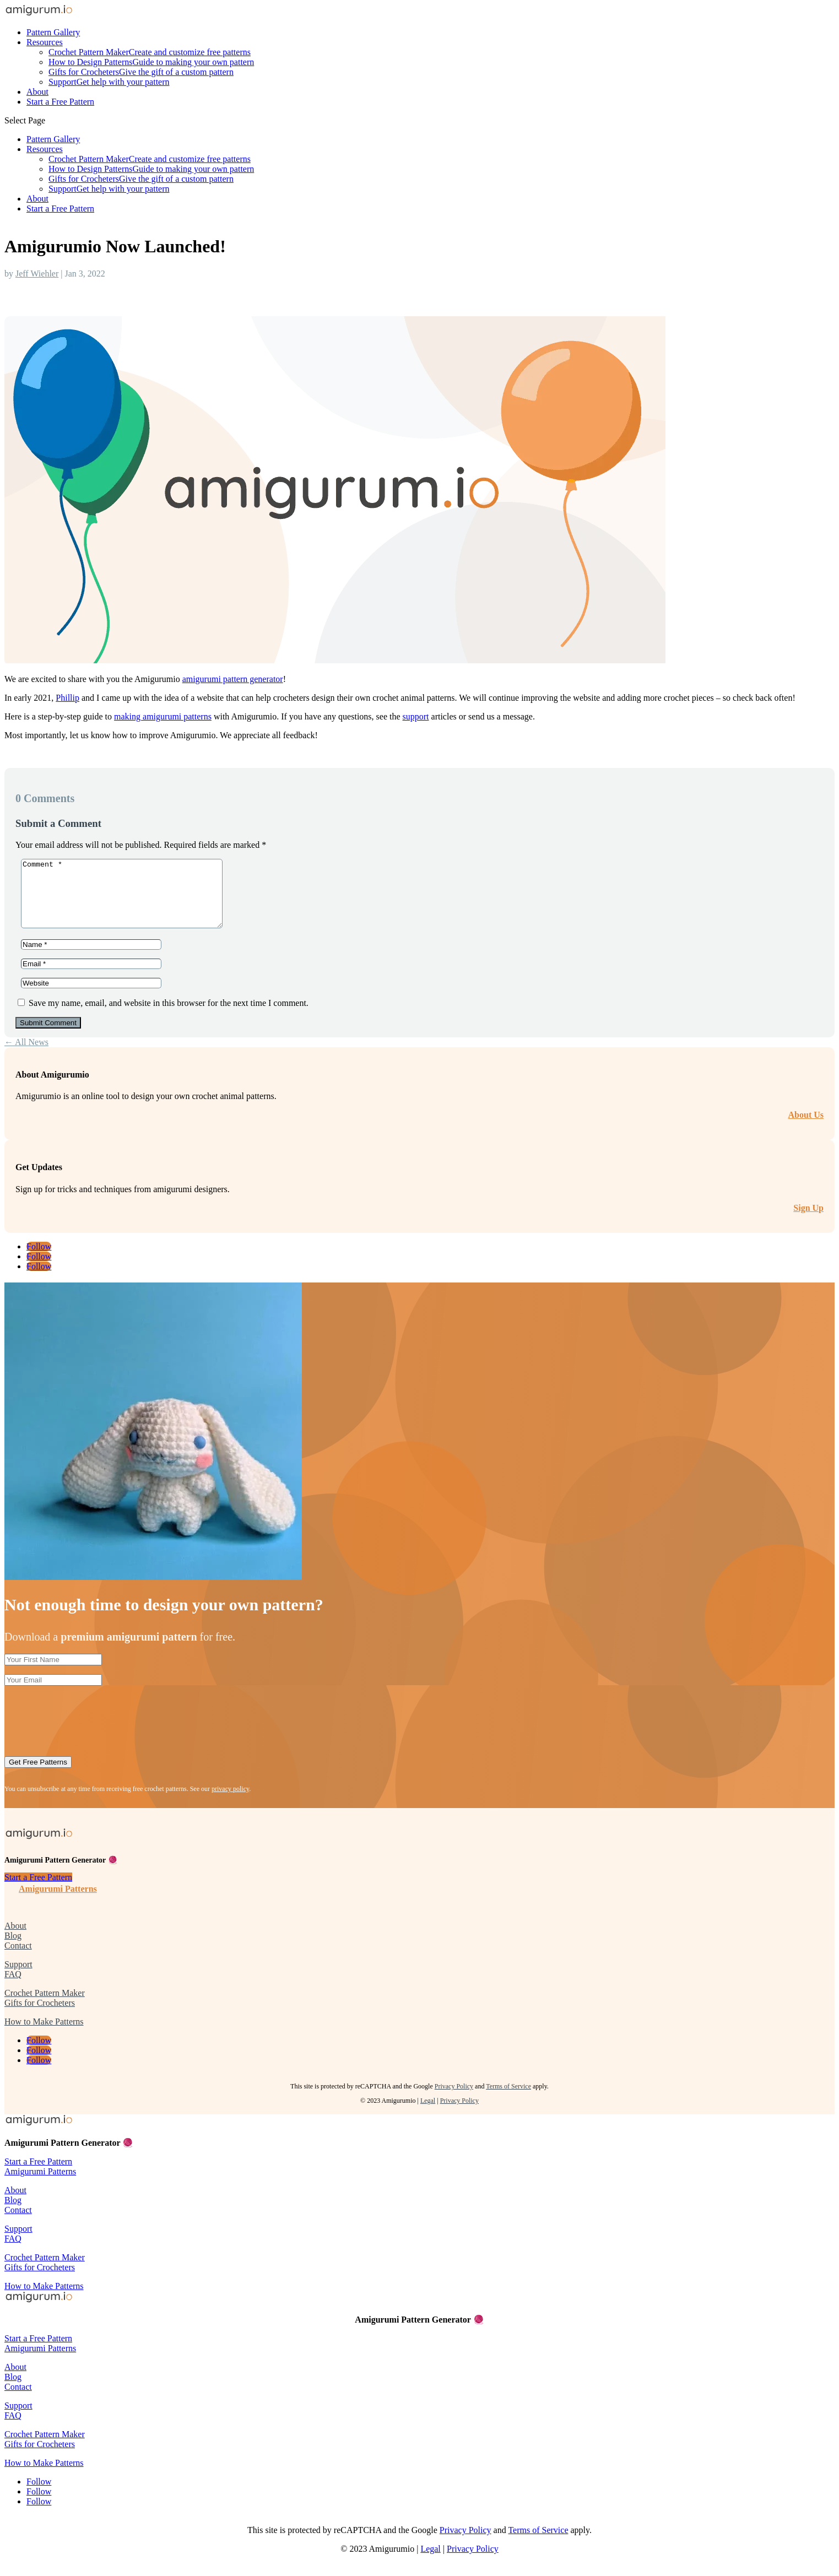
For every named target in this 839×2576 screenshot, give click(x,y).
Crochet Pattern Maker (149, 52)
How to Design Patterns (151, 62)
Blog (12, 1948)
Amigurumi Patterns (58, 1902)
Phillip (67, 697)
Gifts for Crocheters (141, 72)
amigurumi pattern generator (232, 679)
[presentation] (88, 1729)
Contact (18, 1958)
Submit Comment (48, 1036)
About (37, 91)
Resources (44, 42)
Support (109, 81)
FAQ (12, 1987)
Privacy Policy (454, 2099)
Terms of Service (508, 2099)
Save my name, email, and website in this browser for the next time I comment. (168, 1016)
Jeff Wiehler (36, 273)
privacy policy (230, 1802)
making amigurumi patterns (163, 716)
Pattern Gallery (53, 32)
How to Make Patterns (44, 2034)
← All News (26, 1055)
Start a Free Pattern (60, 101)
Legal (427, 2114)
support (416, 716)
